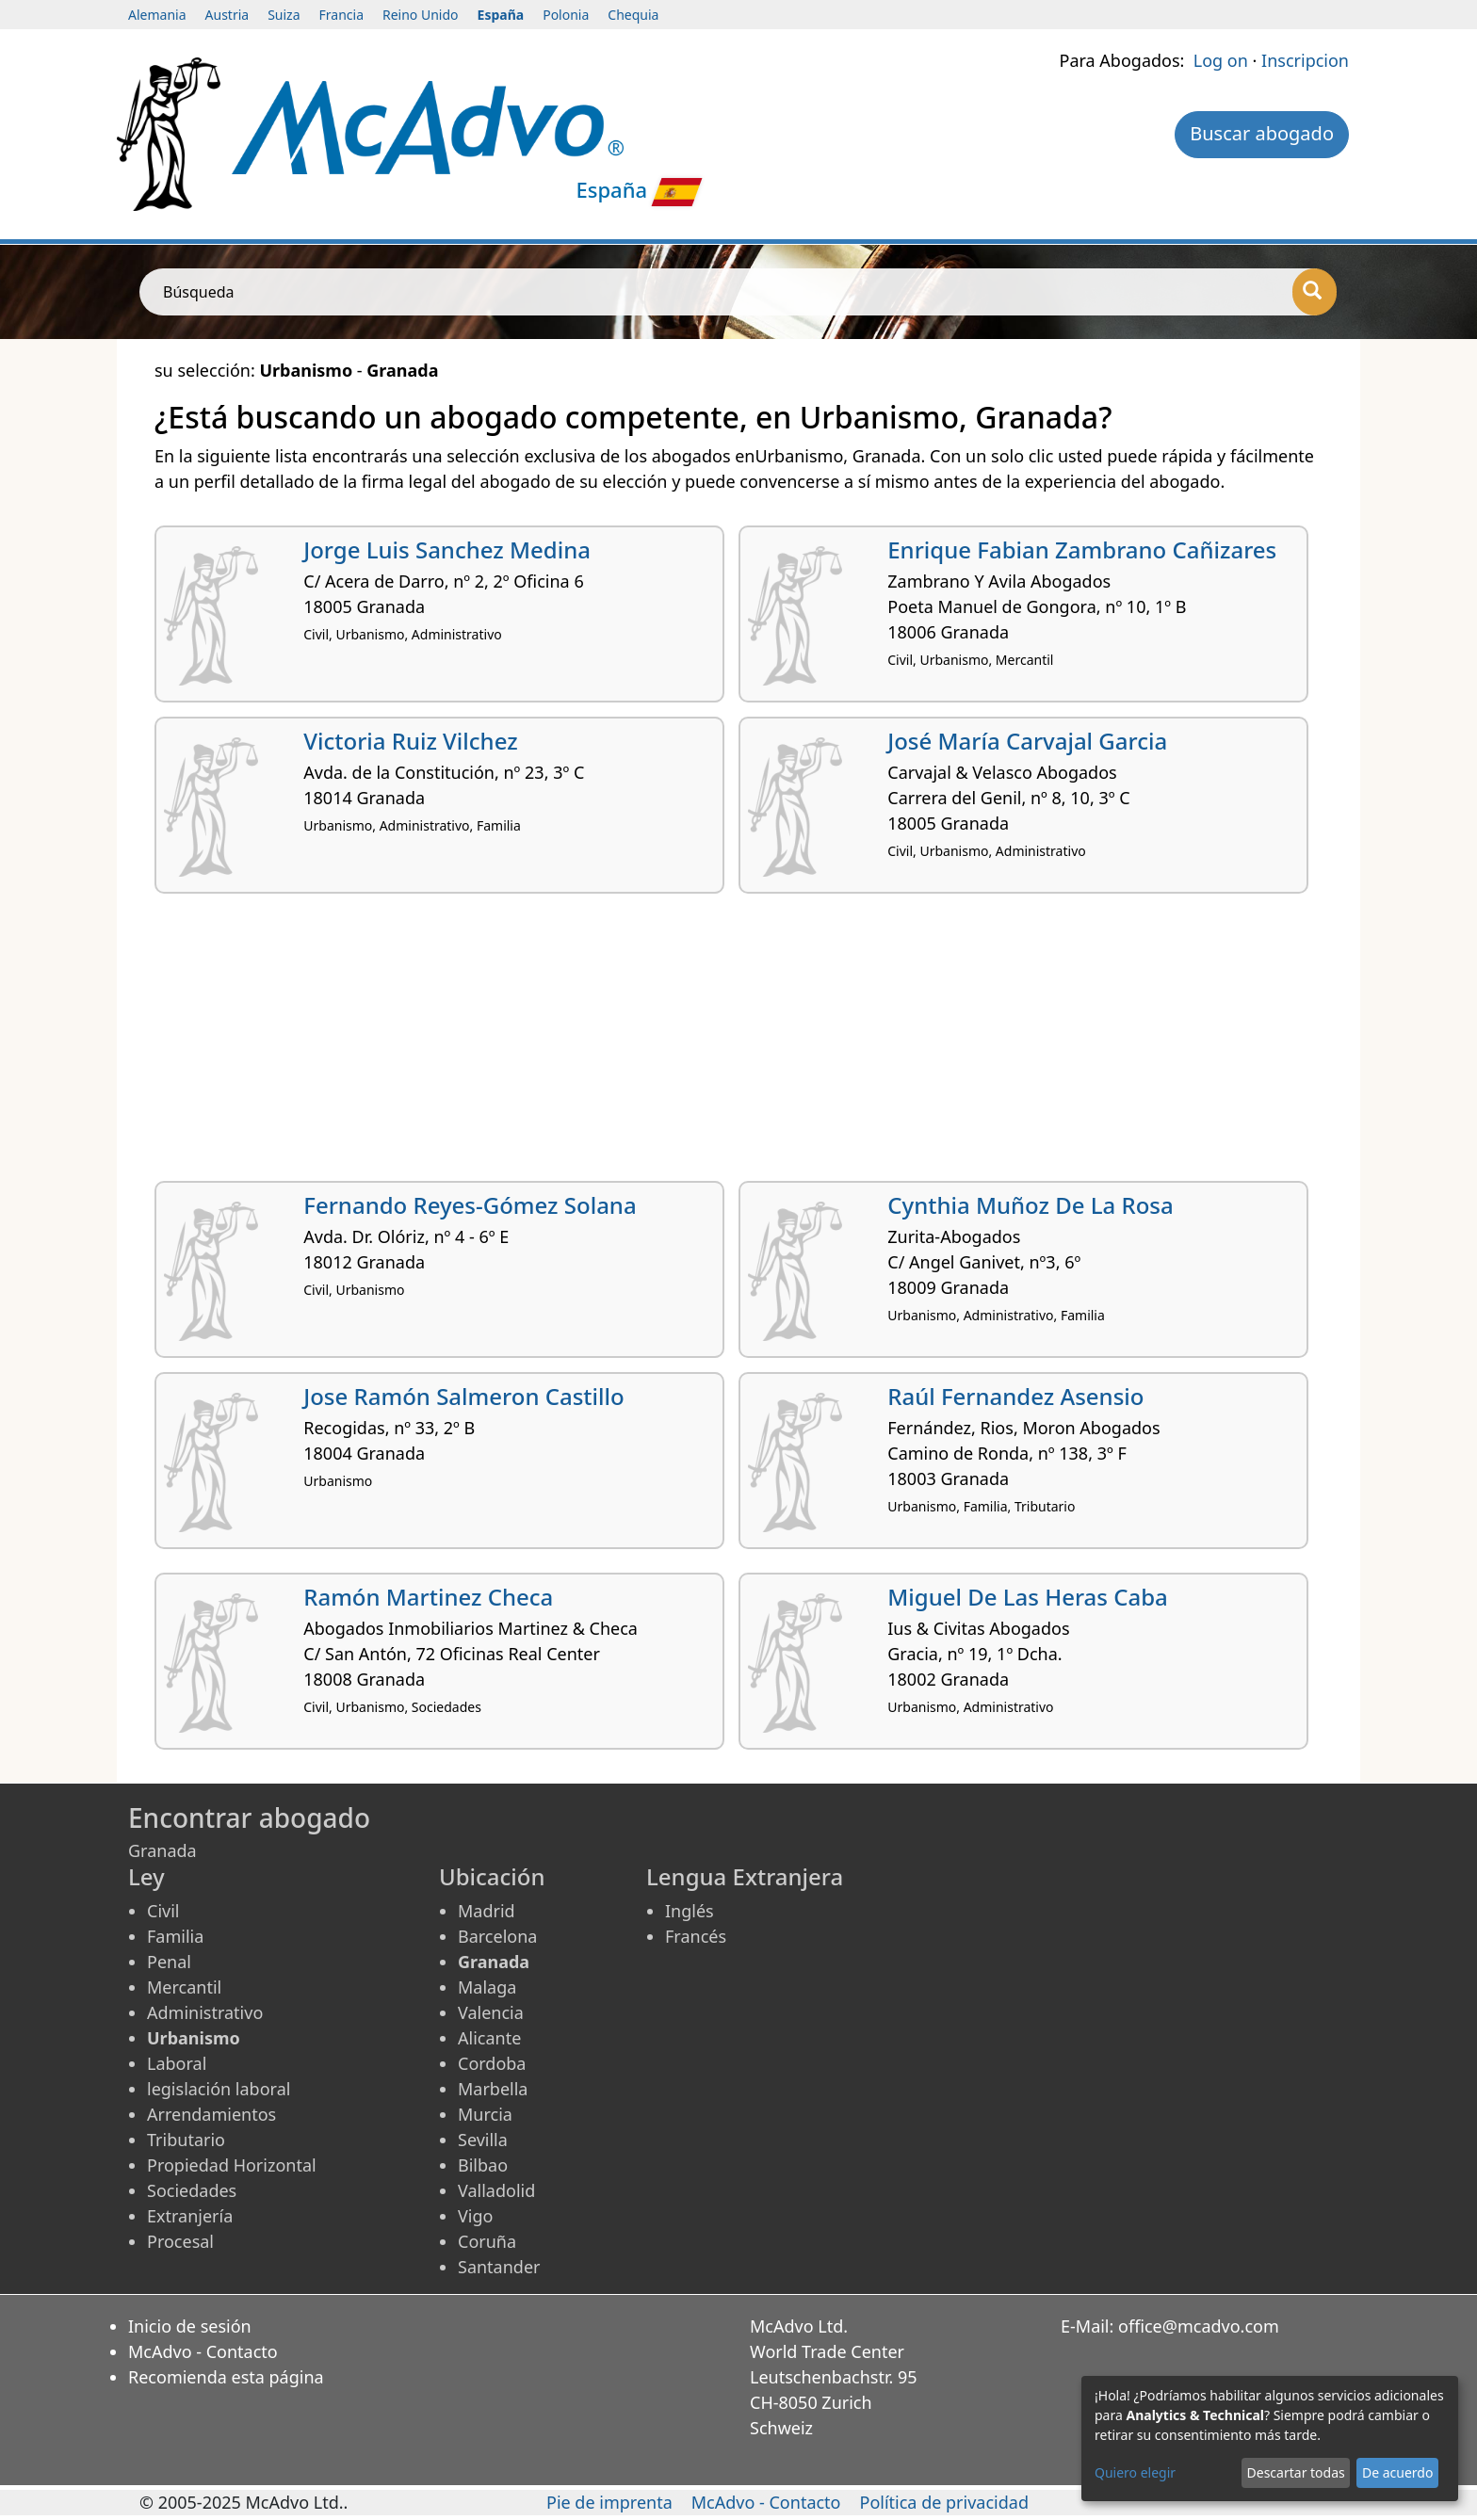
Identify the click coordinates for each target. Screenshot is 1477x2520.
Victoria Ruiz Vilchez (410, 740)
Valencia (491, 2012)
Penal (169, 1961)
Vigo (475, 2216)
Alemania (157, 15)
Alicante (489, 2038)
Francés (695, 1936)
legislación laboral (218, 2088)
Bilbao (483, 2165)
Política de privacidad (944, 2502)
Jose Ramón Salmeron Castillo (463, 1396)
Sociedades (191, 2190)
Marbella (493, 2088)
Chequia (633, 15)
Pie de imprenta (609, 2502)
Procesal (180, 2241)
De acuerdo (1397, 2472)
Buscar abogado (1262, 133)
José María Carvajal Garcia (1027, 740)
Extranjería (190, 2216)
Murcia (485, 2114)
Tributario (186, 2139)
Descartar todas (1296, 2472)
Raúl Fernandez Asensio (1015, 1396)
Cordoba (492, 2063)
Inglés (689, 1910)
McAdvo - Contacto (203, 2351)
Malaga (487, 1987)
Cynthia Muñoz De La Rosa (1030, 1204)
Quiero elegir (1135, 2472)
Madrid (486, 1910)
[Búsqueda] (1314, 291)
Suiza (284, 15)
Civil (163, 1910)
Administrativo (205, 2012)
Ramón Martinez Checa (428, 1596)
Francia (341, 15)
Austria (227, 15)
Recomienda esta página (226, 2377)
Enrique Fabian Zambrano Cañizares (1081, 549)
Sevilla (483, 2139)
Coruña (487, 2241)
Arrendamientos (211, 2114)
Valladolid (496, 2190)
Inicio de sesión (190, 2326)
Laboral (176, 2063)
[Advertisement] (719, 1044)
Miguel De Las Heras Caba (1027, 1596)
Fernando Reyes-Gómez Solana (469, 1204)
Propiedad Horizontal (231, 2165)
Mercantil (184, 1987)
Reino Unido (420, 15)
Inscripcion (1305, 60)
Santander (499, 2266)
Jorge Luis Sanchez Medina (447, 549)
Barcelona (497, 1936)
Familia (175, 1936)
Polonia (566, 15)
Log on (1220, 60)
